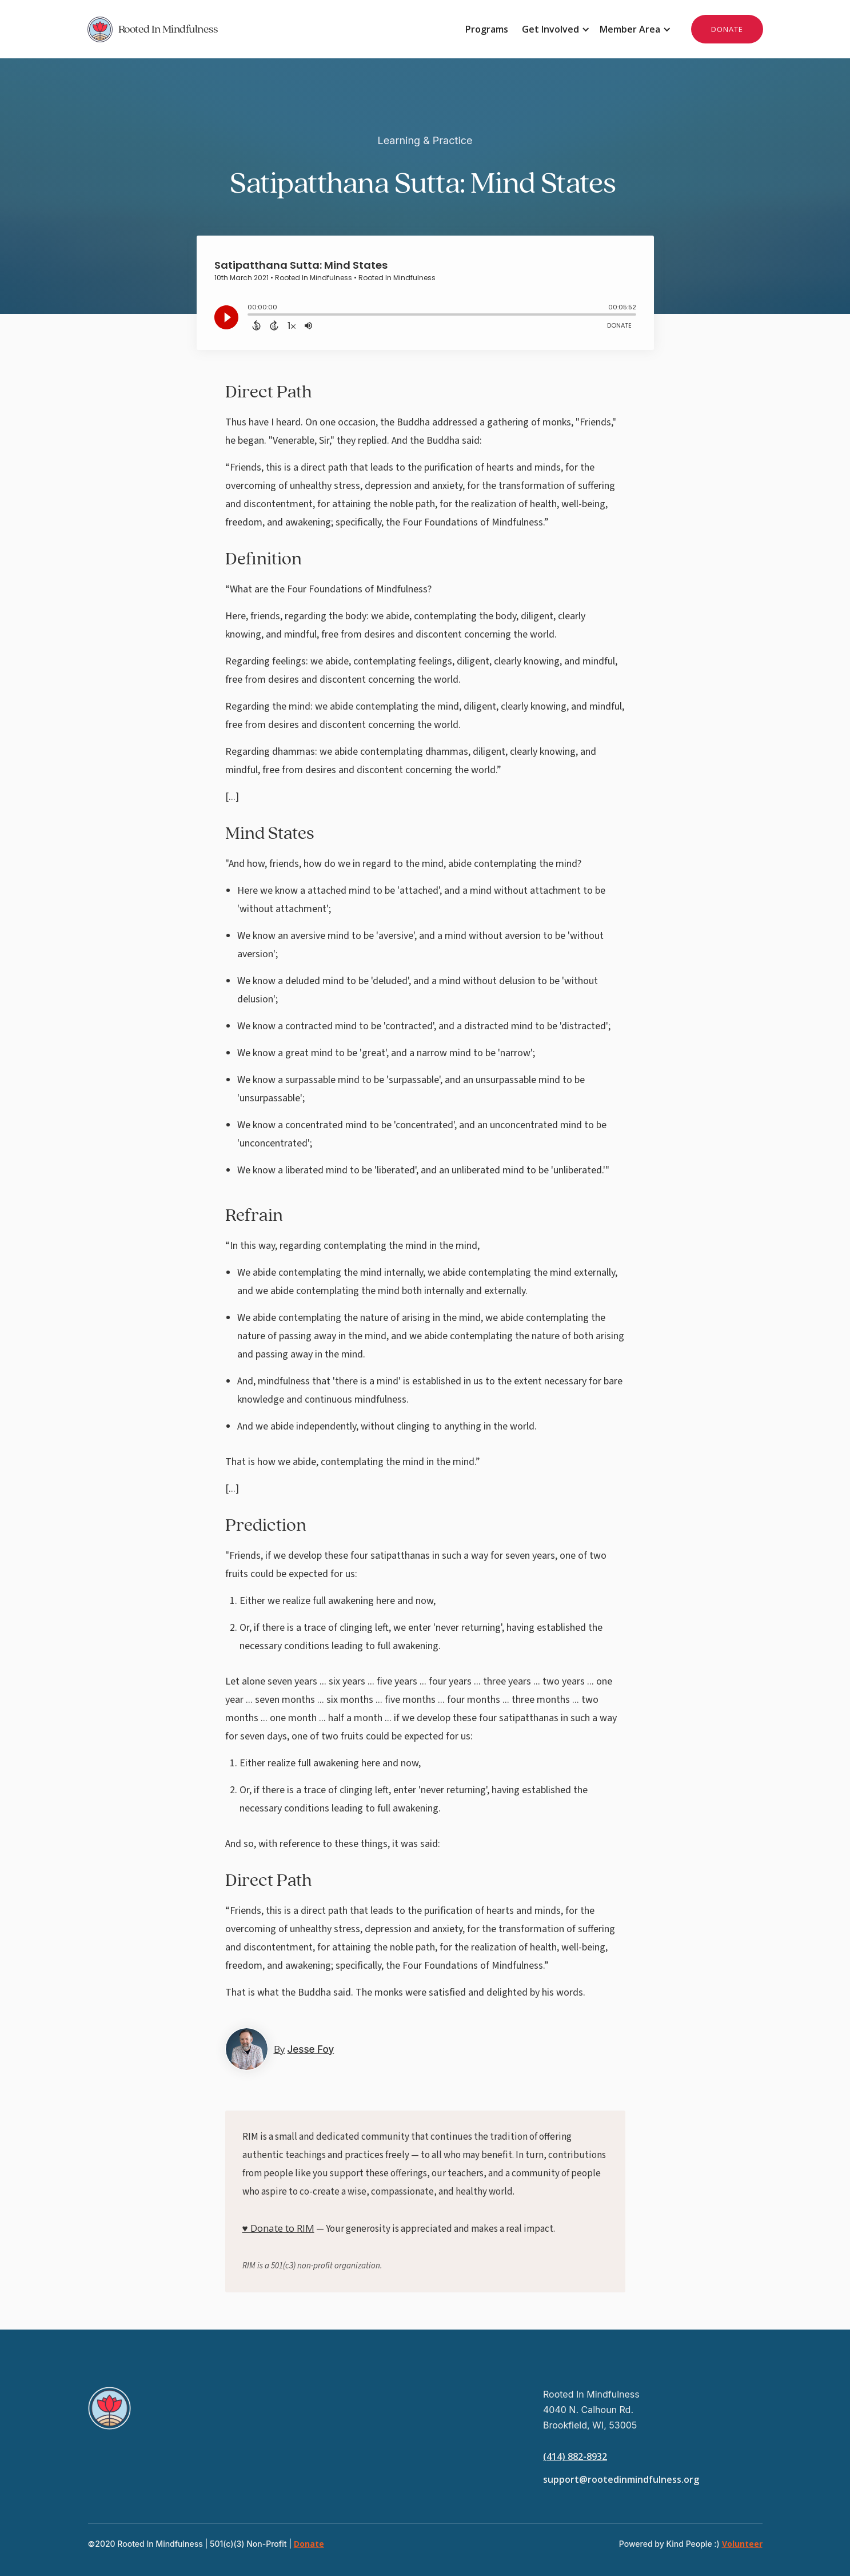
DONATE (727, 29)
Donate (309, 2543)
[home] (256, 29)
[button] (554, 29)
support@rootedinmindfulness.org (621, 2479)
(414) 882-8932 (575, 2456)
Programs (486, 29)
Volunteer (742, 2543)
